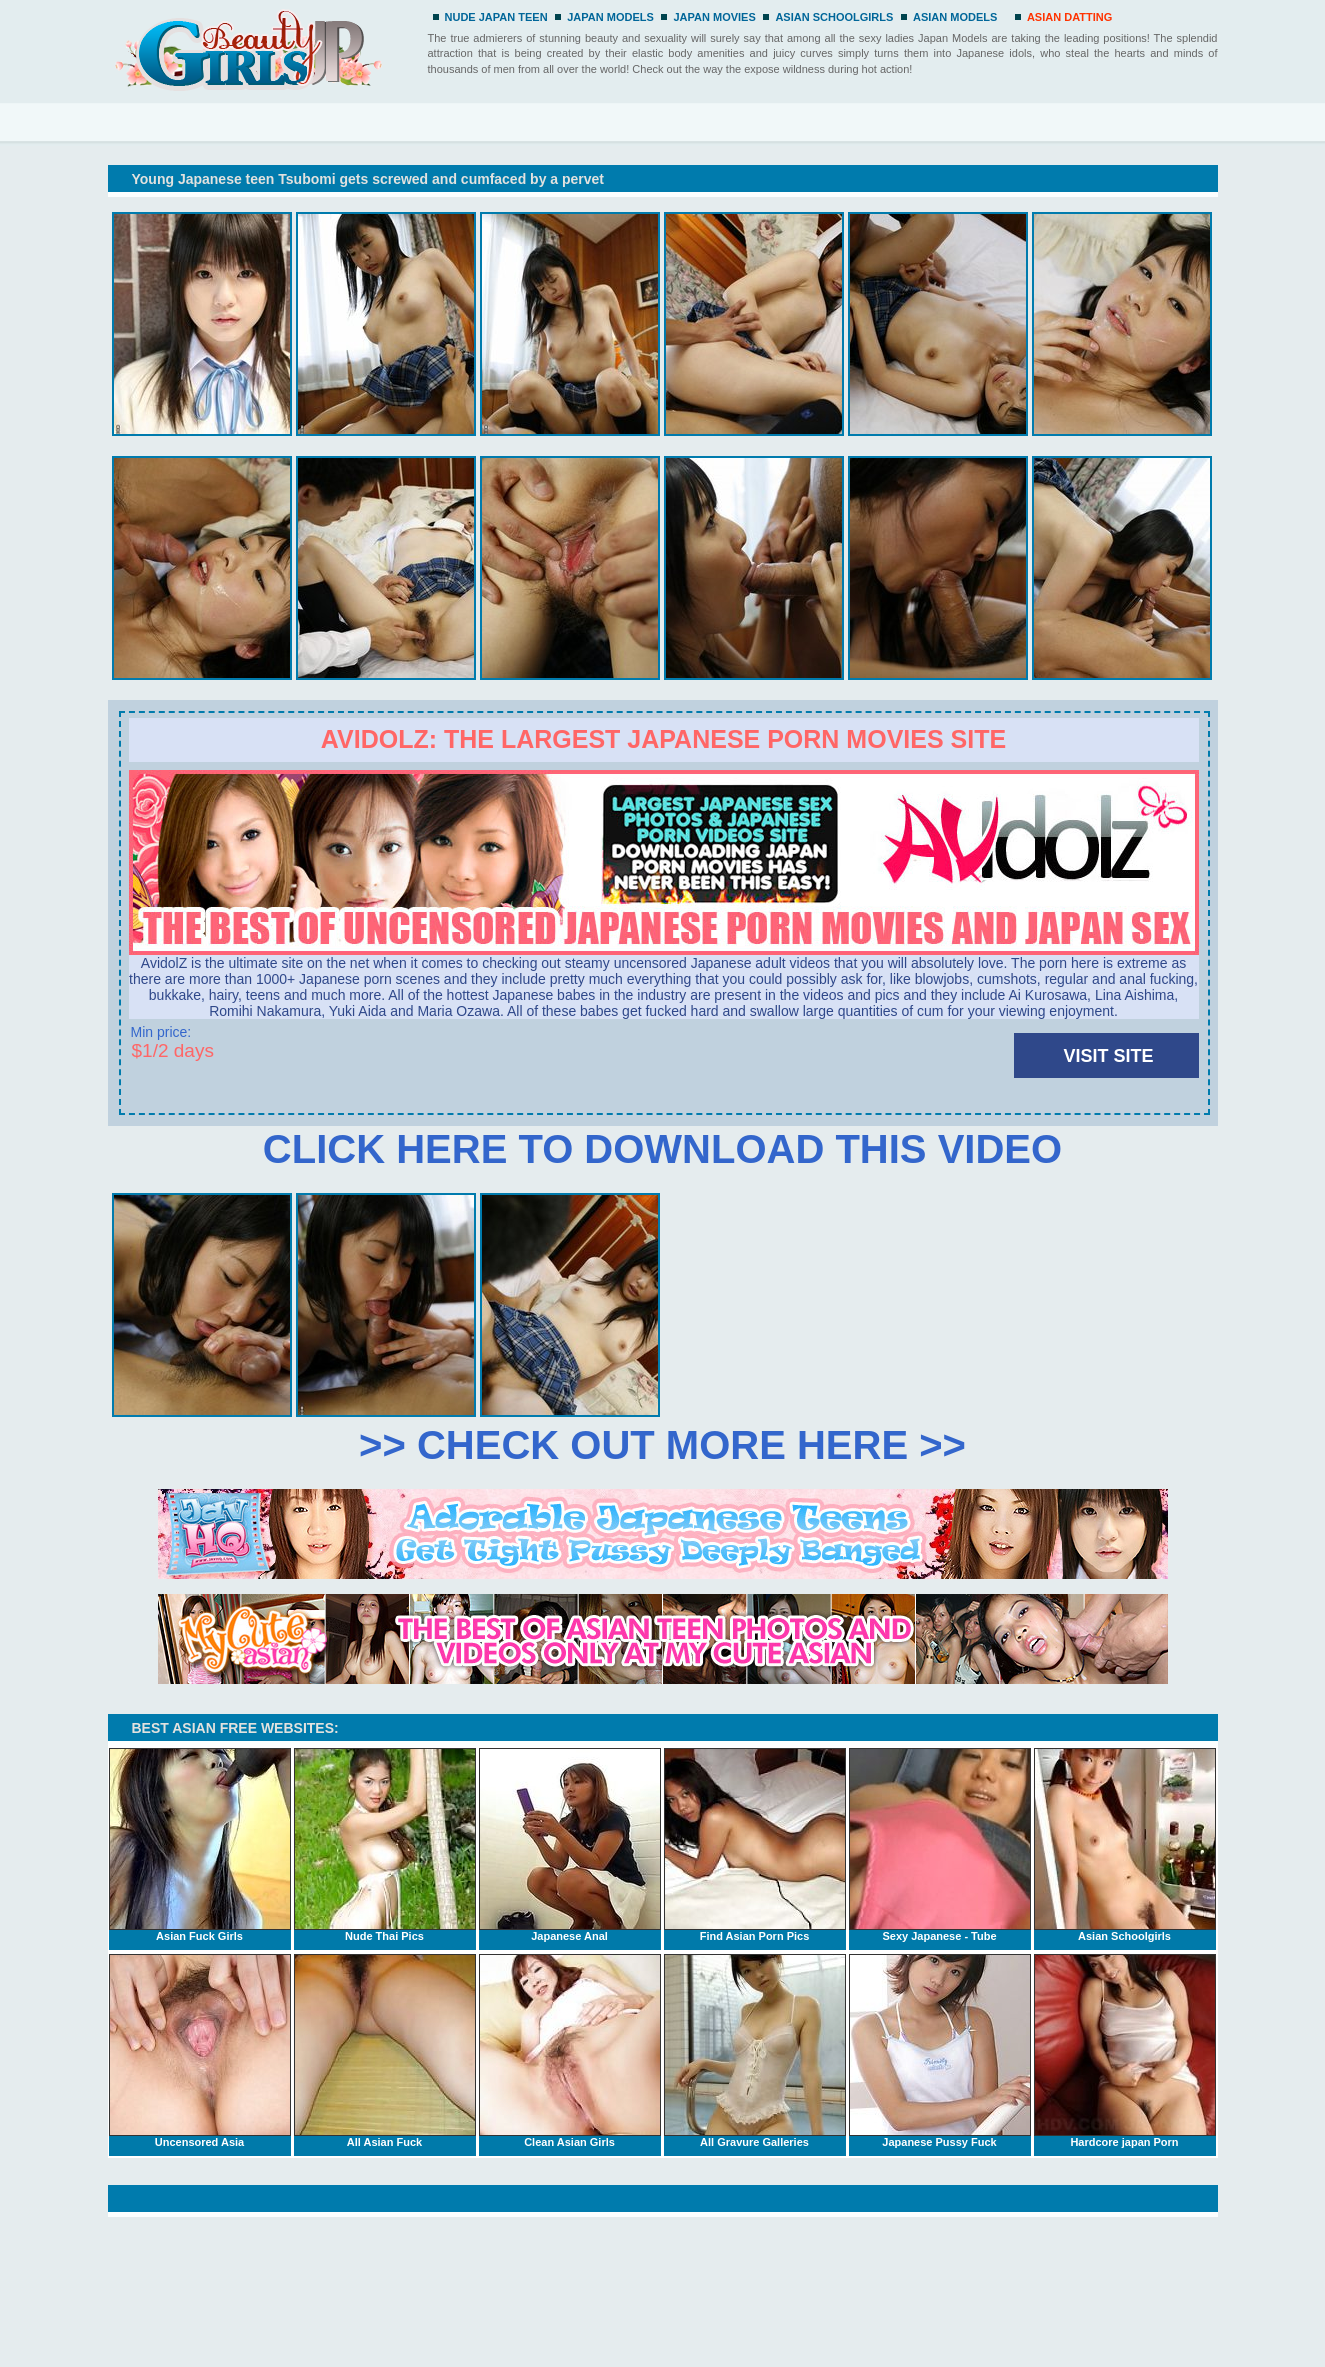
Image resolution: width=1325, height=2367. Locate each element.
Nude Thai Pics (385, 1845)
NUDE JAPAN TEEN (496, 17)
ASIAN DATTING (1069, 17)
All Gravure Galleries (755, 2051)
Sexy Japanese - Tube (940, 1845)
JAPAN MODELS (610, 17)
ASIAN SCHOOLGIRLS (834, 17)
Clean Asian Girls (570, 2051)
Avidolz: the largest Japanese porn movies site (663, 739)
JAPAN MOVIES (714, 17)
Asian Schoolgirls (1125, 1845)
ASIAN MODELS (955, 17)
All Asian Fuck (385, 2051)
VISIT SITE (1108, 1056)
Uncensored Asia (200, 2051)
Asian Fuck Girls (200, 1845)
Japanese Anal (570, 1845)
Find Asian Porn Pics (755, 1845)
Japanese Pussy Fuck (940, 2051)
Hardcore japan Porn (1125, 2051)
